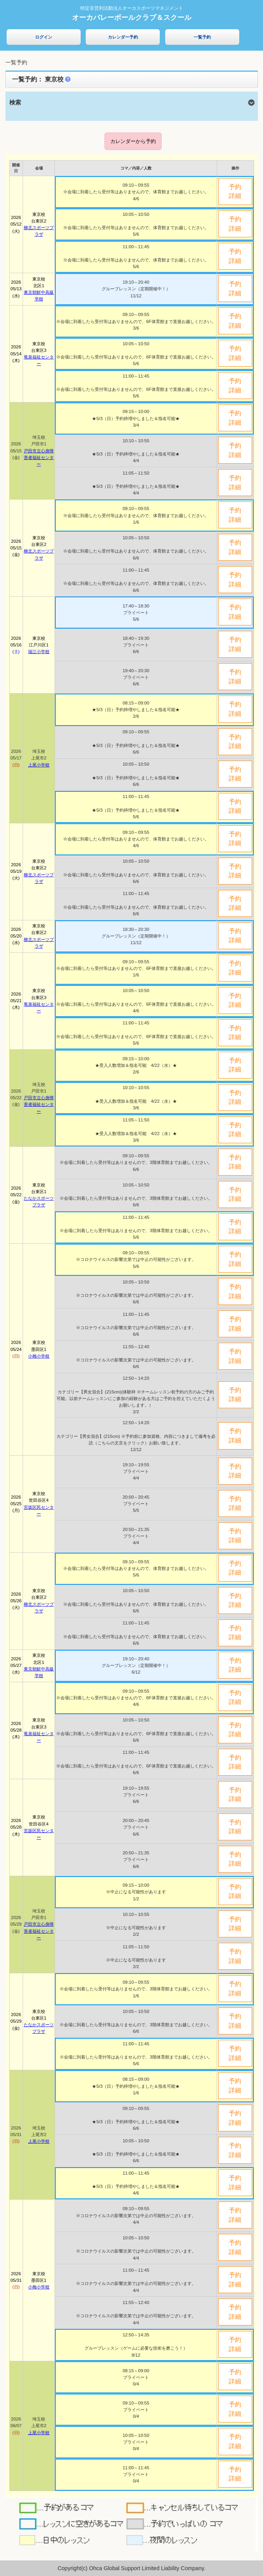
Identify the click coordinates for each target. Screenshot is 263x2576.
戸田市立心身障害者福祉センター (39, 457)
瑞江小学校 (38, 651)
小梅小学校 (38, 1356)
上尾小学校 (38, 765)
